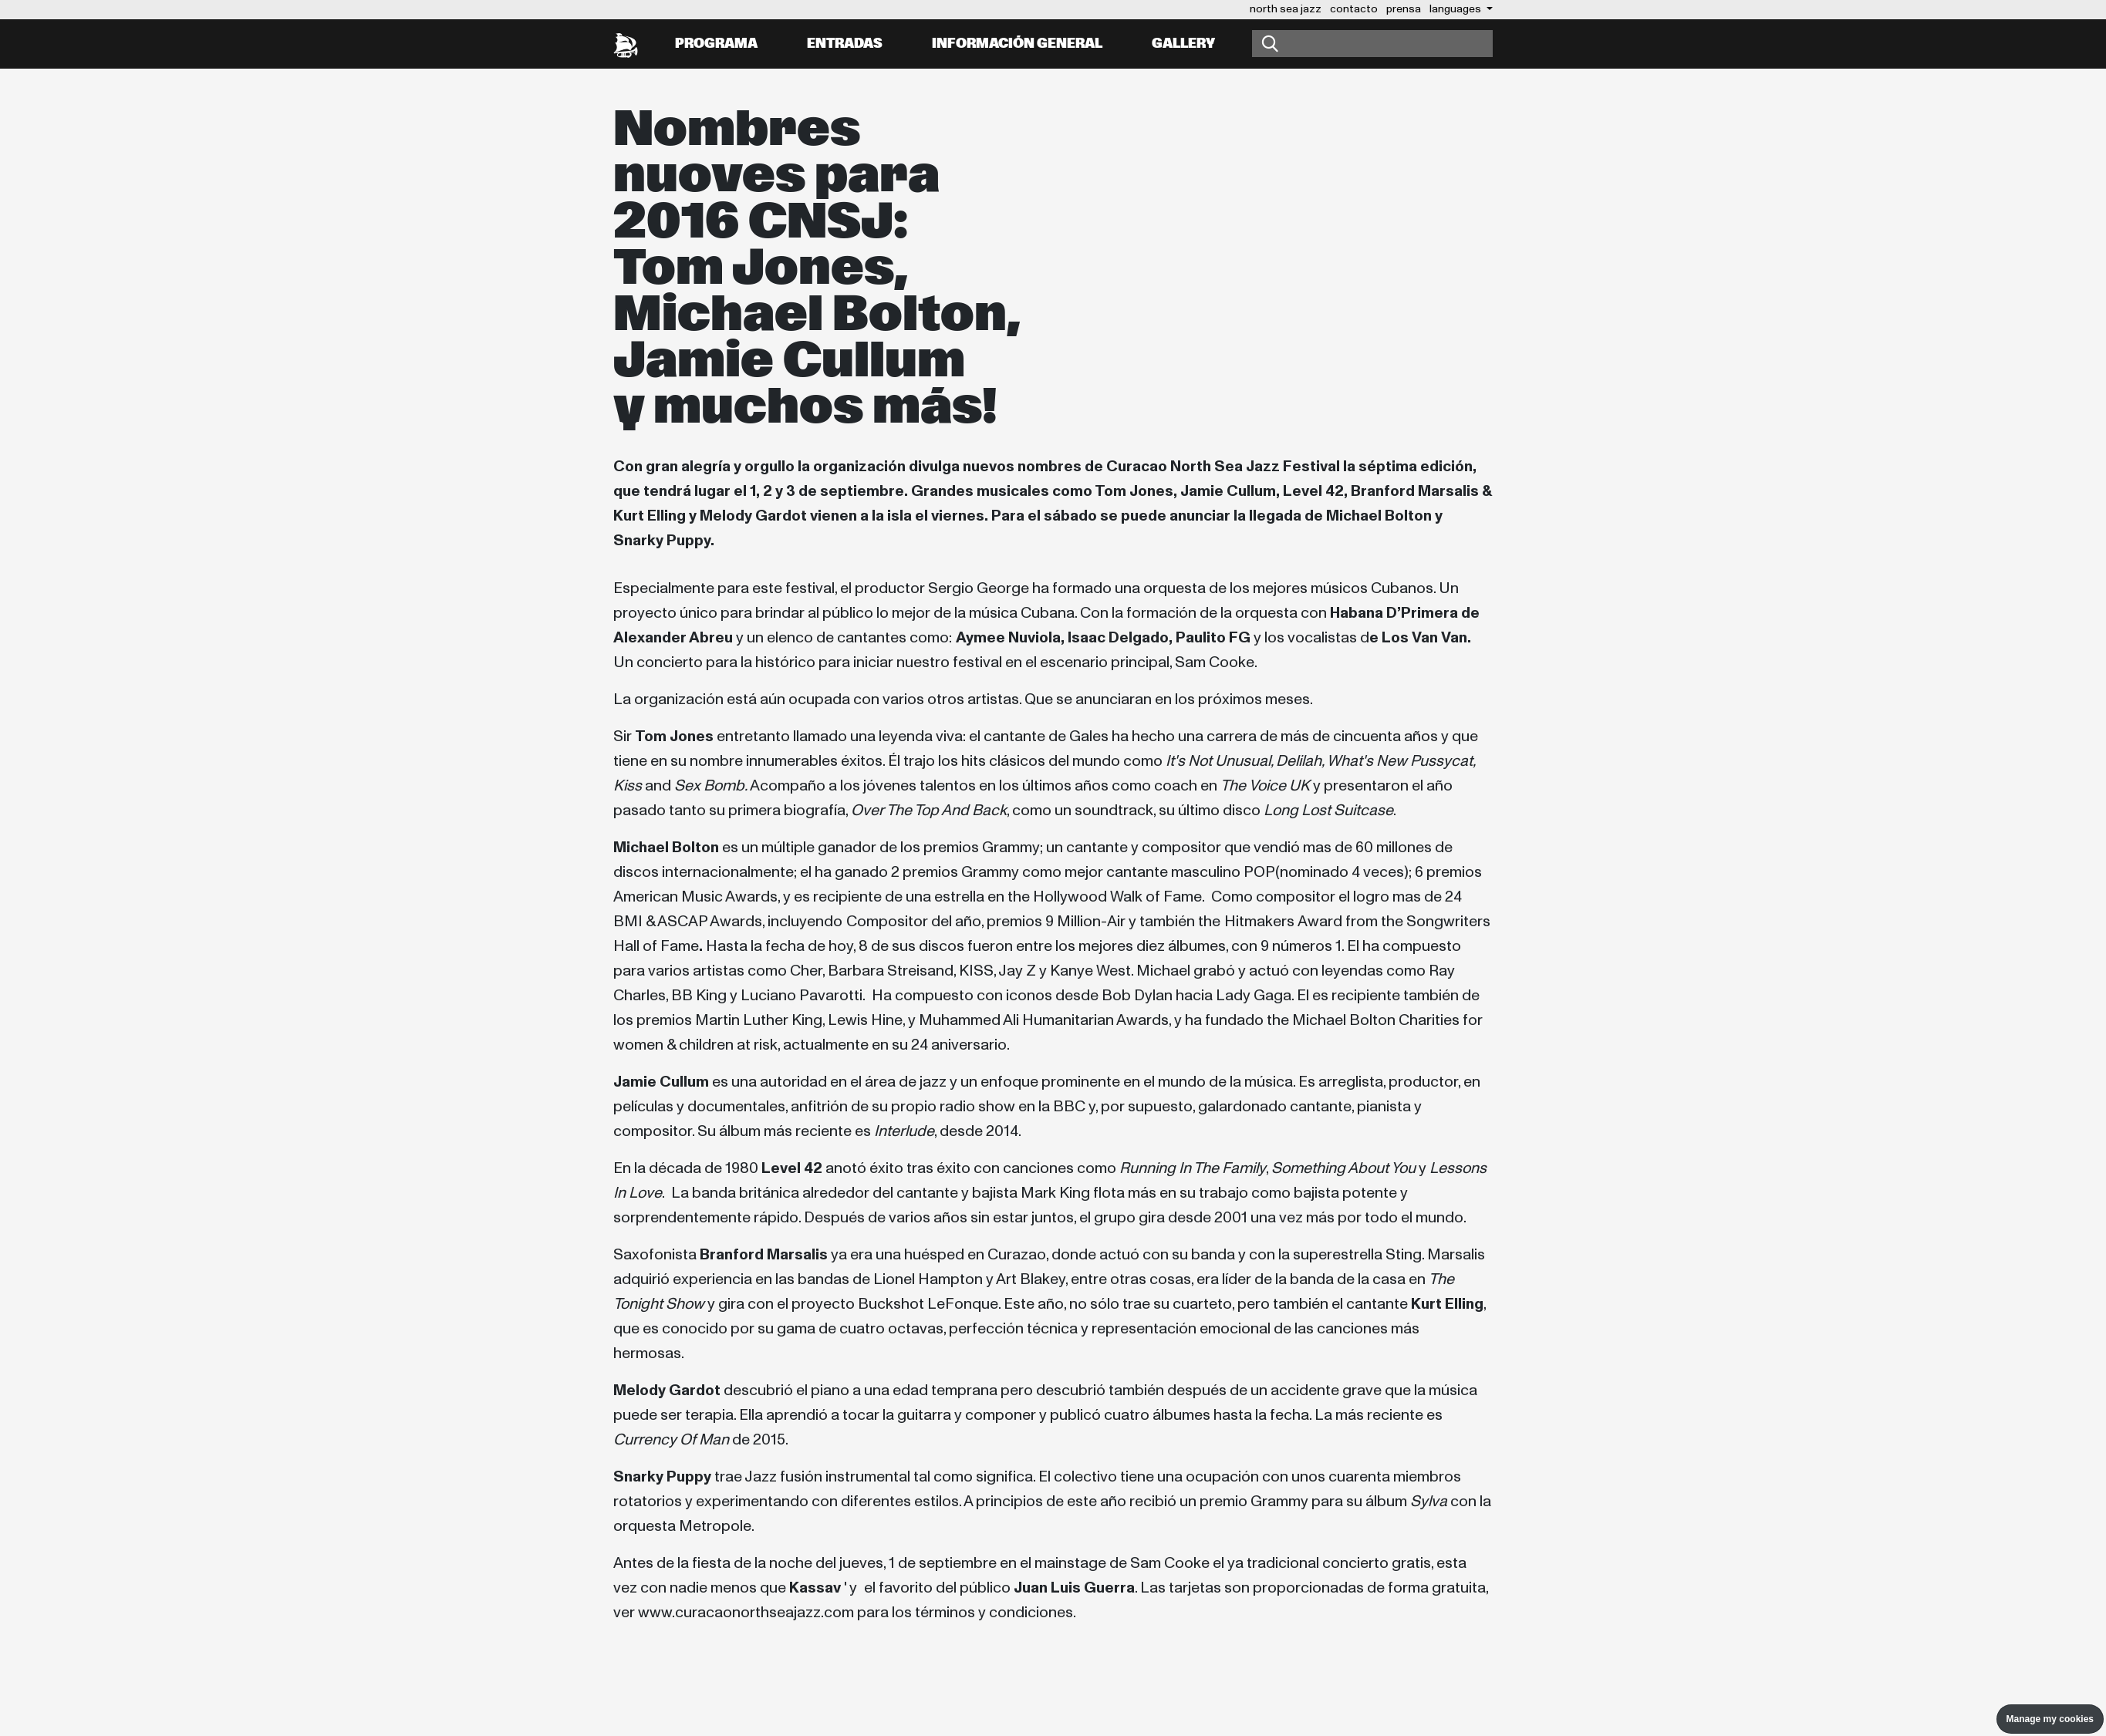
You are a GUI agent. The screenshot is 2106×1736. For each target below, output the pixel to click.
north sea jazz (1285, 9)
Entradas (845, 43)
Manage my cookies (2050, 1719)
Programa (716, 43)
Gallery (1183, 43)
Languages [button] (1456, 9)
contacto (1354, 9)
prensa (1403, 9)
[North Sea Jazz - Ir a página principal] (625, 43)
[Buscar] (1372, 43)
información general (1017, 43)
